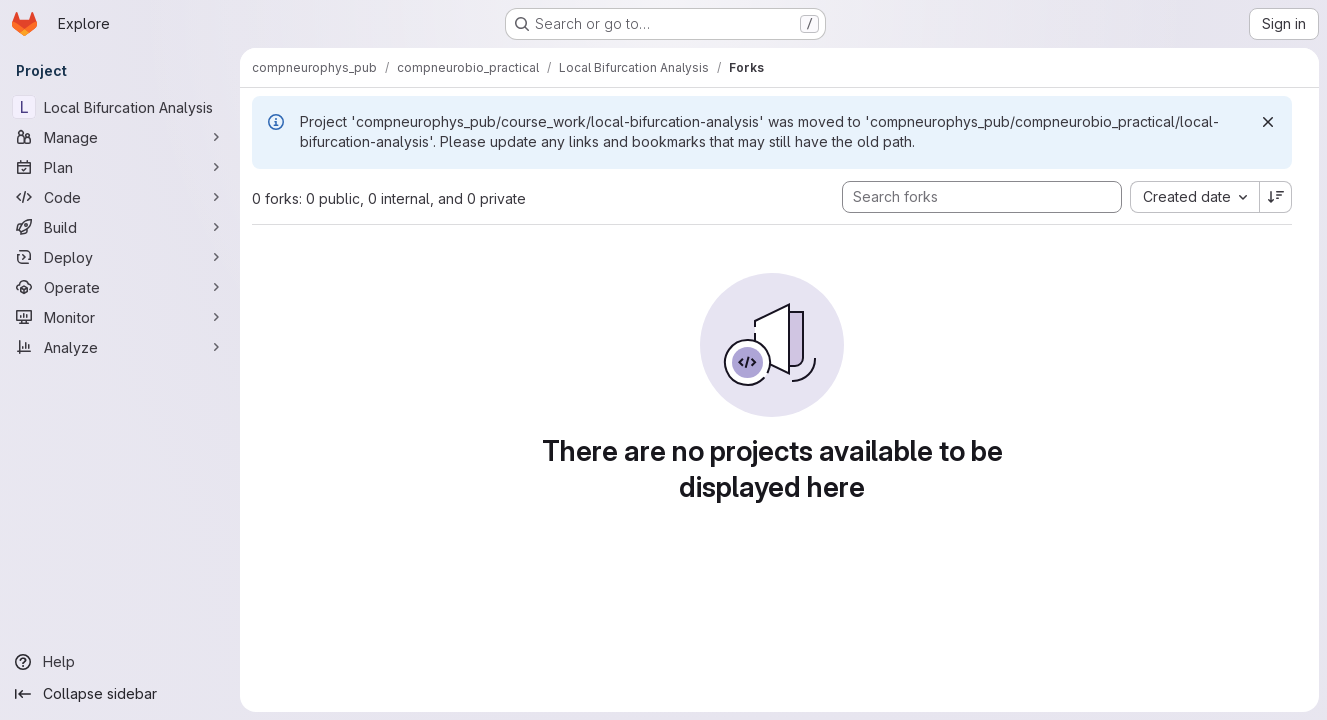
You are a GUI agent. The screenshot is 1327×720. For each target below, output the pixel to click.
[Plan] (120, 167)
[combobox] (1194, 197)
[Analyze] (120, 347)
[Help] (120, 662)
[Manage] (120, 137)
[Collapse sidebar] (120, 694)
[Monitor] (120, 317)
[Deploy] (120, 257)
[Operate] (120, 287)
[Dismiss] (1268, 122)
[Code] (120, 197)
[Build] (120, 227)
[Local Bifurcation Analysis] (120, 107)
